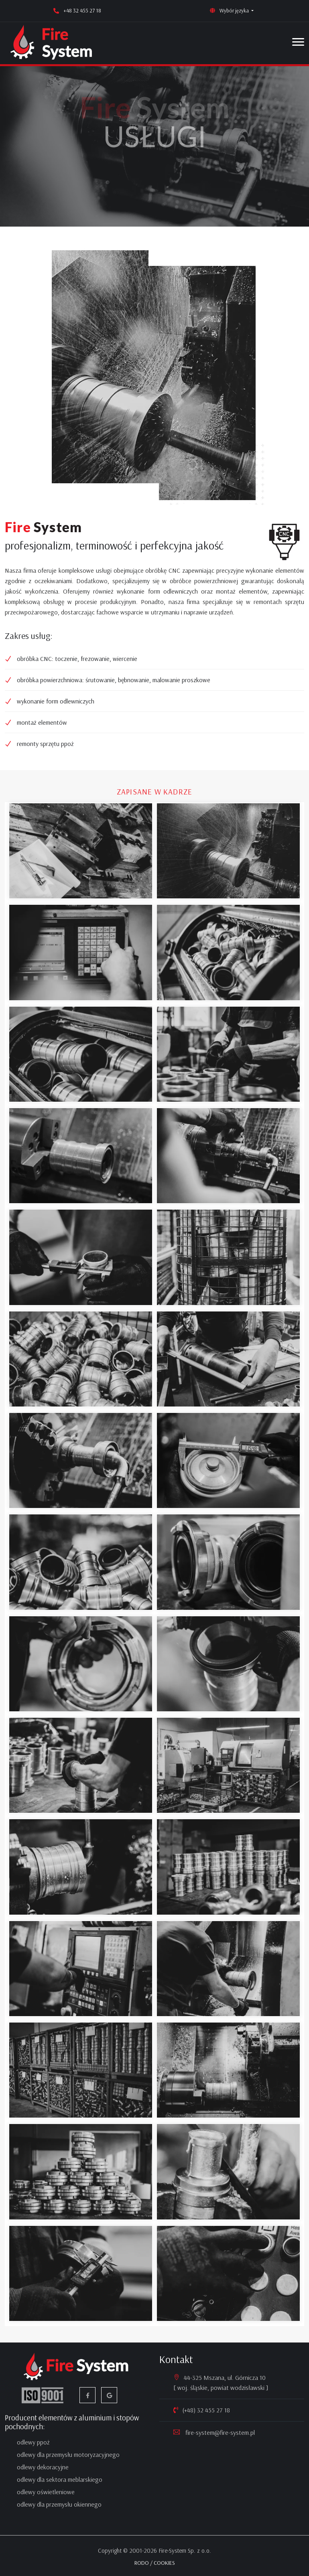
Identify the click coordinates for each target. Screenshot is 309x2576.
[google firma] (109, 2395)
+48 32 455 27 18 (82, 10)
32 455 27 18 (213, 2410)
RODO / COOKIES (154, 2562)
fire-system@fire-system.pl (219, 2432)
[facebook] (87, 2395)
